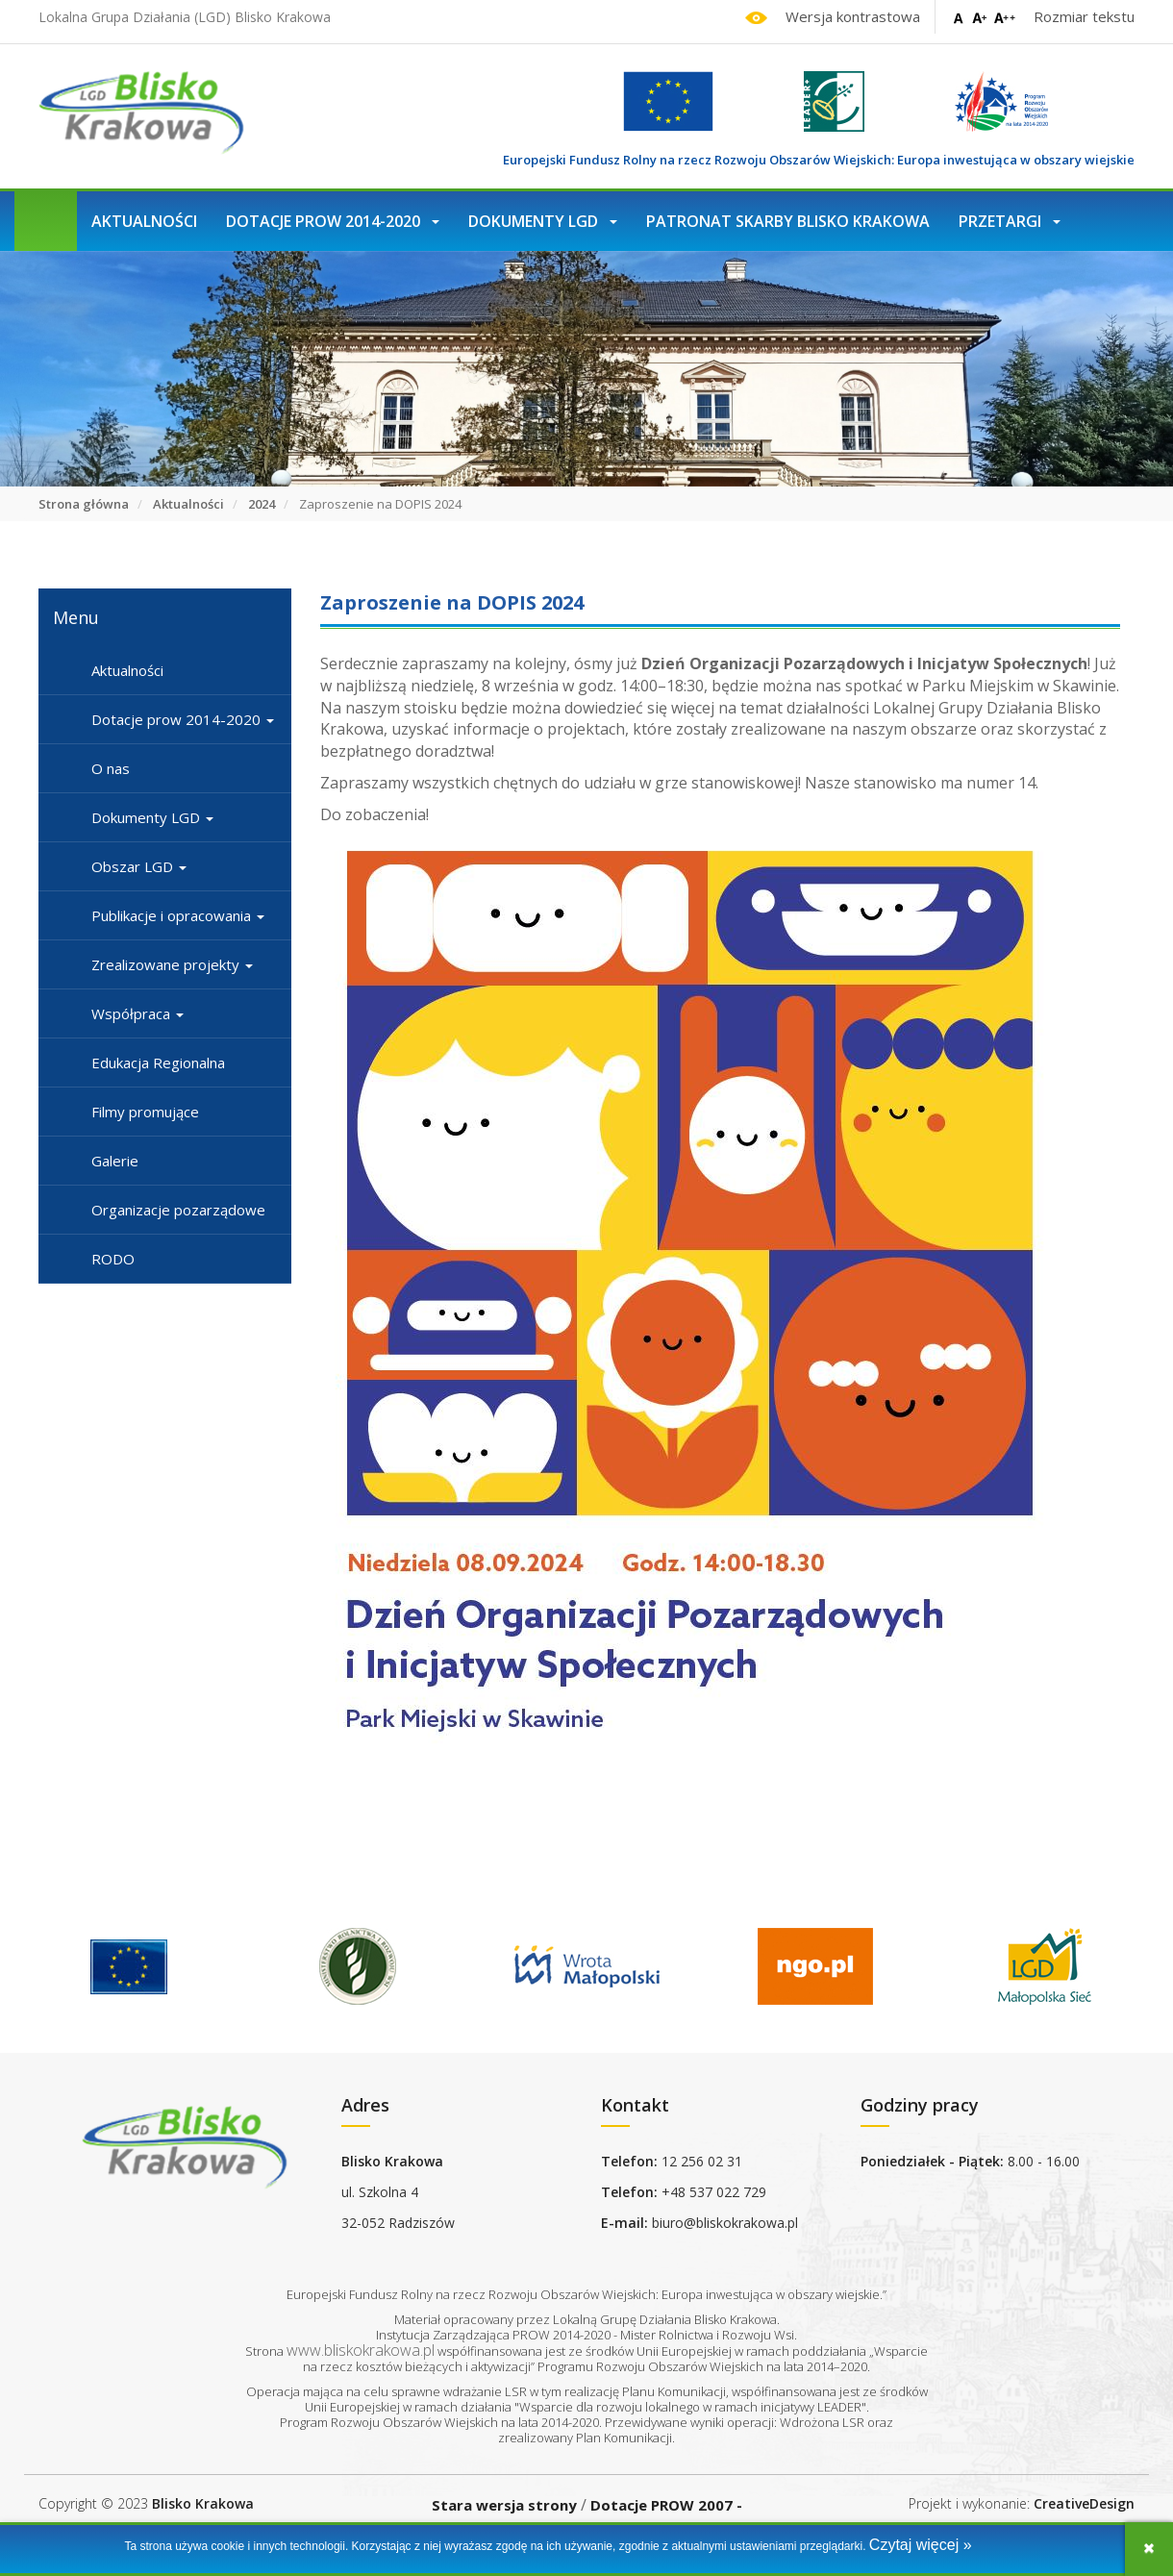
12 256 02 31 (701, 2161)
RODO (113, 1258)
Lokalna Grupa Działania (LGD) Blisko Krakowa (184, 17)
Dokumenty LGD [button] (542, 221)
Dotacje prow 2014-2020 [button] (332, 221)
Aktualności (144, 221)
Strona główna (83, 504)
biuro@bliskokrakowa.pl (725, 2222)
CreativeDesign (1084, 2503)
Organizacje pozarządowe (178, 1209)
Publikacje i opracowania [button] (177, 915)
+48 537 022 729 (713, 2192)
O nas (110, 768)
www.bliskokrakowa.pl (361, 2350)
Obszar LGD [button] (139, 866)
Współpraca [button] (137, 1013)
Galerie (114, 1160)
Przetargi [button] (1010, 221)
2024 (261, 504)
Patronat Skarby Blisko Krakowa (788, 221)
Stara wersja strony (504, 2504)
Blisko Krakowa (203, 2503)
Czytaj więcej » (920, 2545)
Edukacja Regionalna (158, 1062)
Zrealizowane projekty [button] (172, 964)
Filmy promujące (145, 1111)
